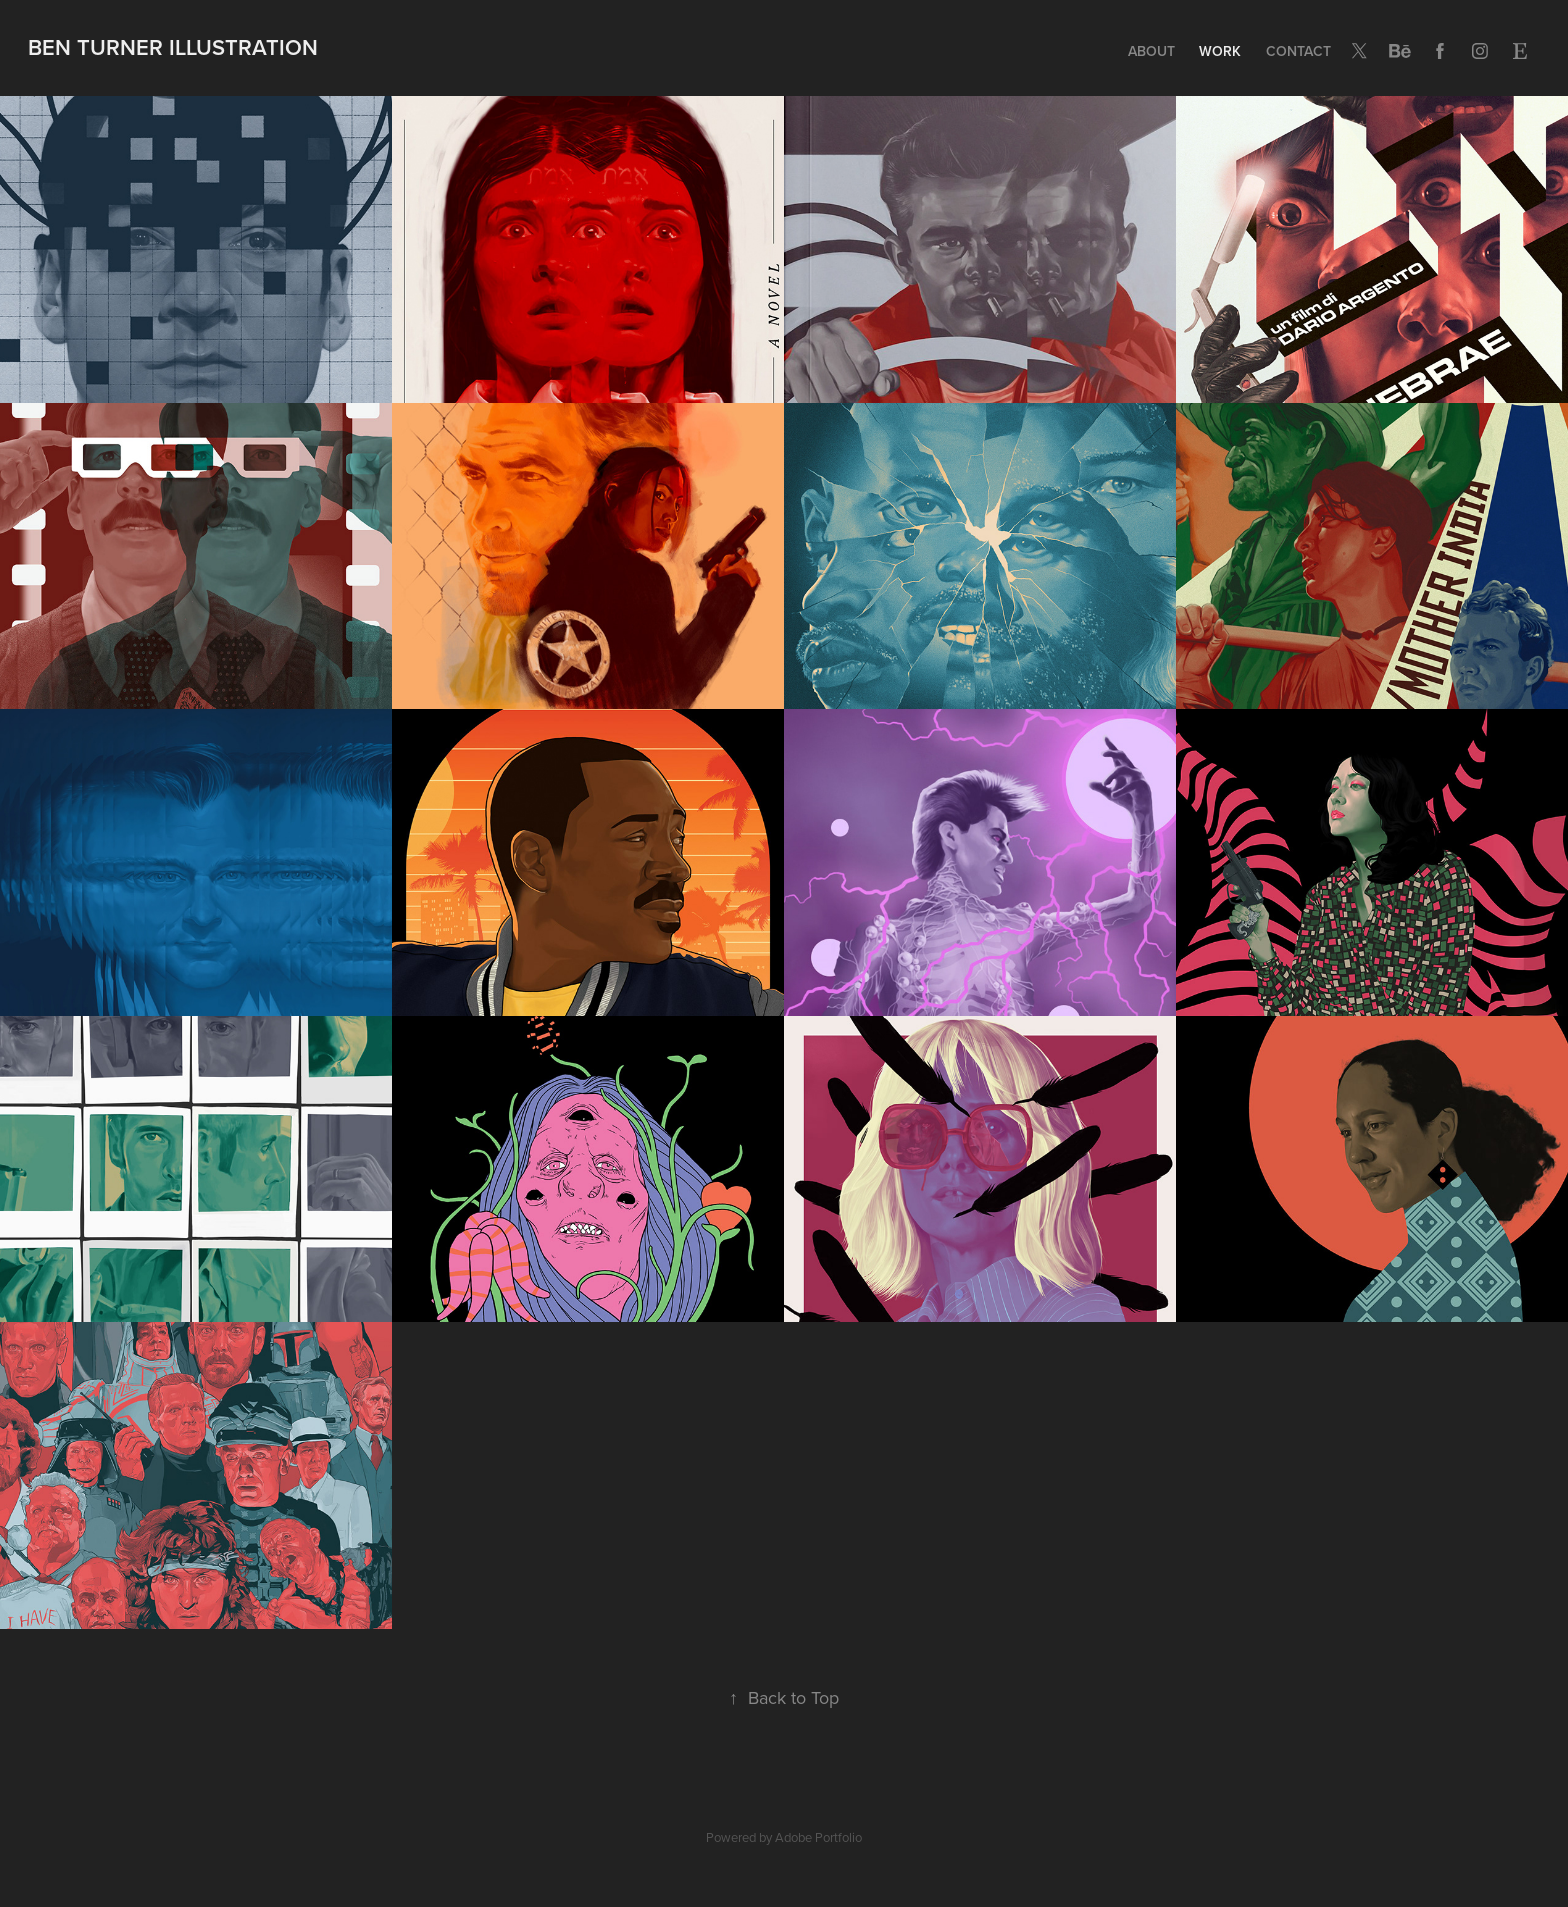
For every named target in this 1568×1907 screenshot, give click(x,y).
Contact (1298, 51)
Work (1220, 51)
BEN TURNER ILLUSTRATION (173, 47)
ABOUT (1151, 51)
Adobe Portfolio (818, 1837)
